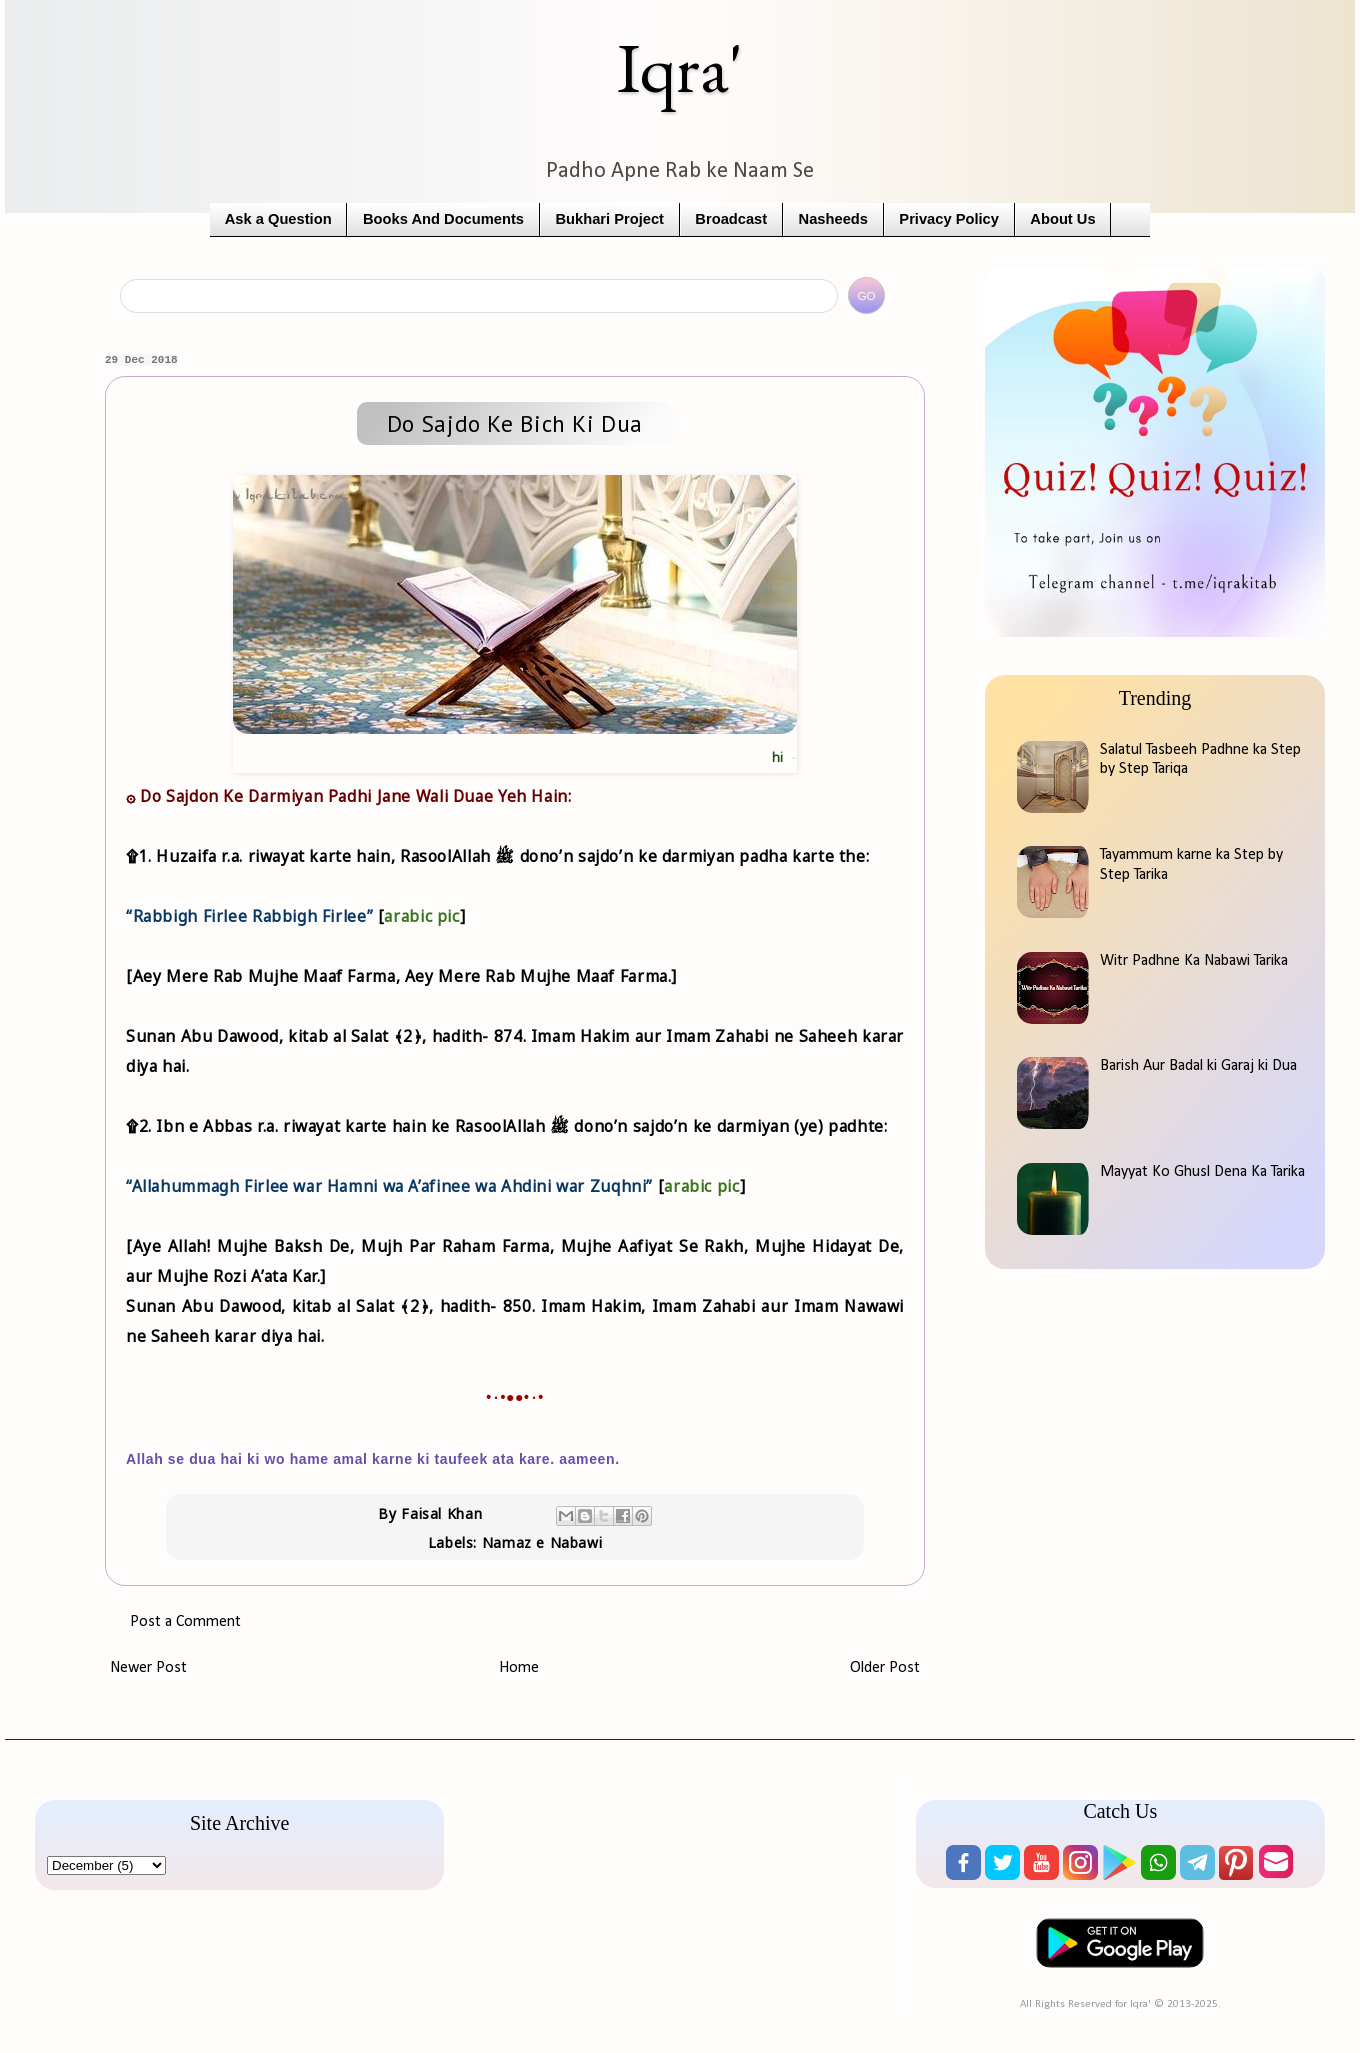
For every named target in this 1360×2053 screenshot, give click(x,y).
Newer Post (148, 1668)
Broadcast (731, 219)
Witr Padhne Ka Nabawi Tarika (1194, 961)
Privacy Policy (949, 219)
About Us (1062, 219)
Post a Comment (185, 1622)
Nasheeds (833, 219)
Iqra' (680, 67)
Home (519, 1668)
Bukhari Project (609, 219)
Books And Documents (443, 219)
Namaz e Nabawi (542, 1542)
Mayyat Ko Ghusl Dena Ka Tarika (1202, 1172)
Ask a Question (278, 219)
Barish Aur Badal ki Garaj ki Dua (1198, 1066)
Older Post (885, 1668)
